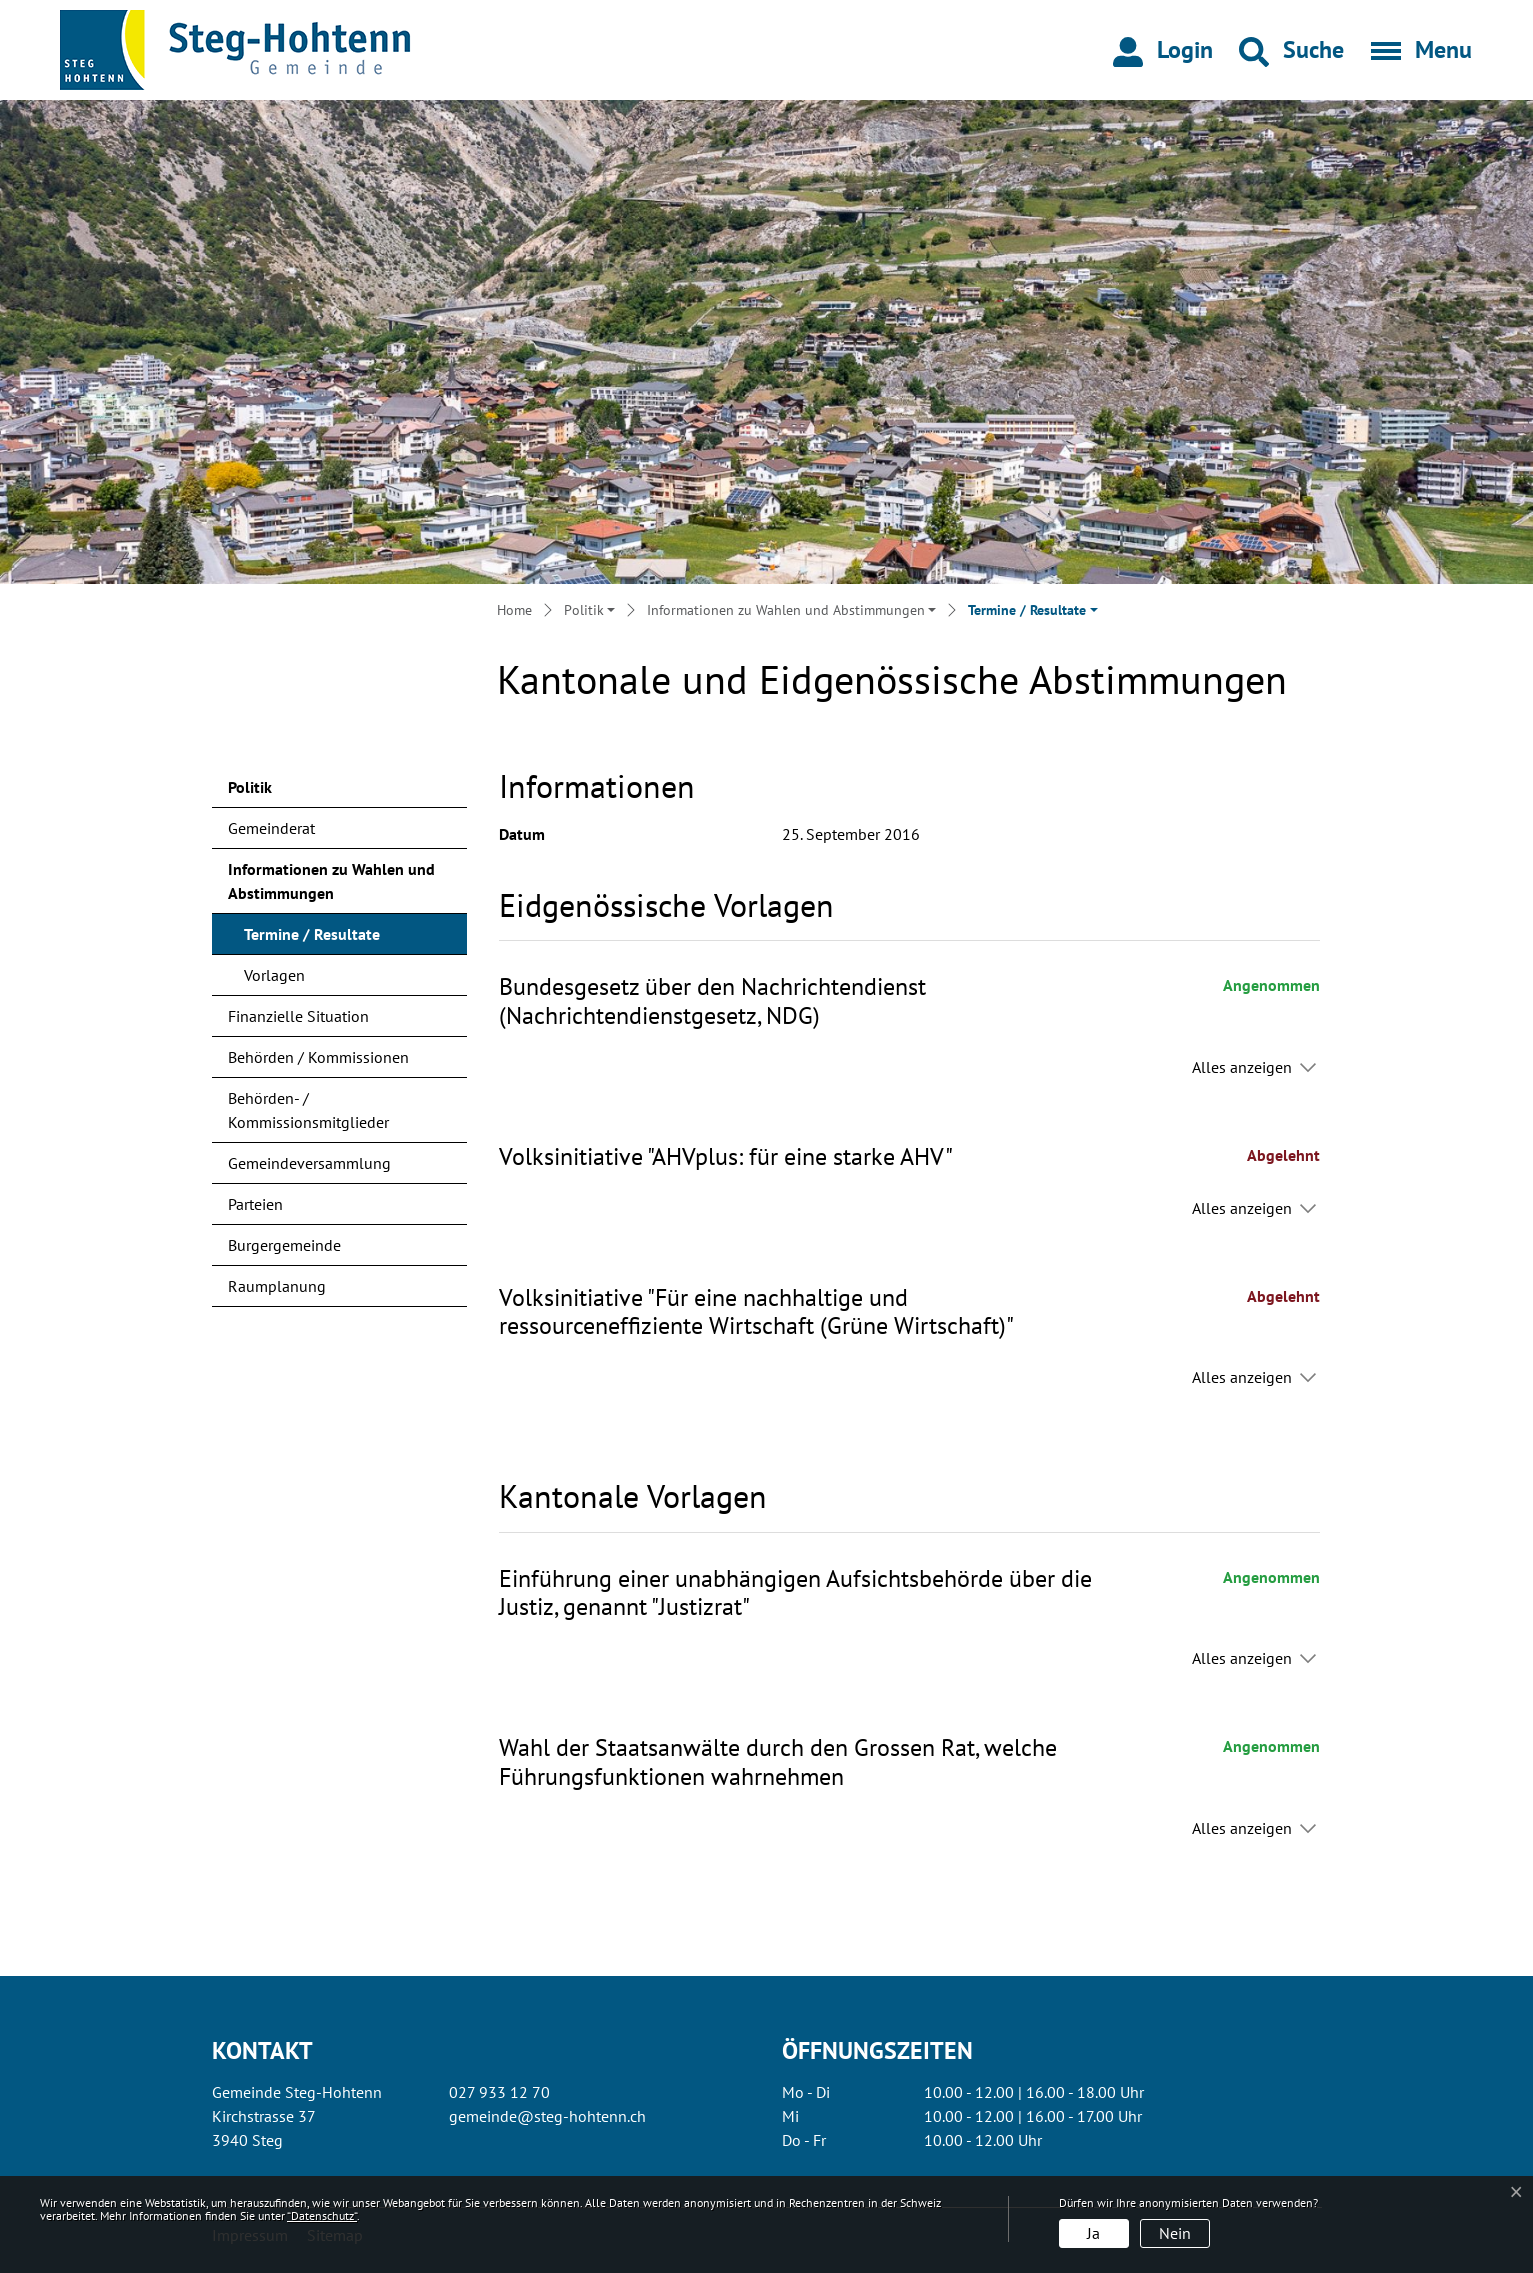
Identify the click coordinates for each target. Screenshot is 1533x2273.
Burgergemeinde (284, 1245)
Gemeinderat (271, 828)
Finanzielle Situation (298, 1016)
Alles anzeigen (1242, 1067)
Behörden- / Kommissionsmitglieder (308, 1110)
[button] (1291, 50)
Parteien (255, 1204)
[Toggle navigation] (1415, 50)
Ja (1093, 2233)
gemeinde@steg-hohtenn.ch (547, 2116)
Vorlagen (274, 975)
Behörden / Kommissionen (318, 1057)
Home (514, 610)
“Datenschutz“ (322, 2215)
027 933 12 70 (499, 2092)
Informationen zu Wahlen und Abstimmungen (331, 881)
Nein (1175, 2233)
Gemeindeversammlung (309, 1163)
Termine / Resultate (311, 939)
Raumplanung (277, 1286)
